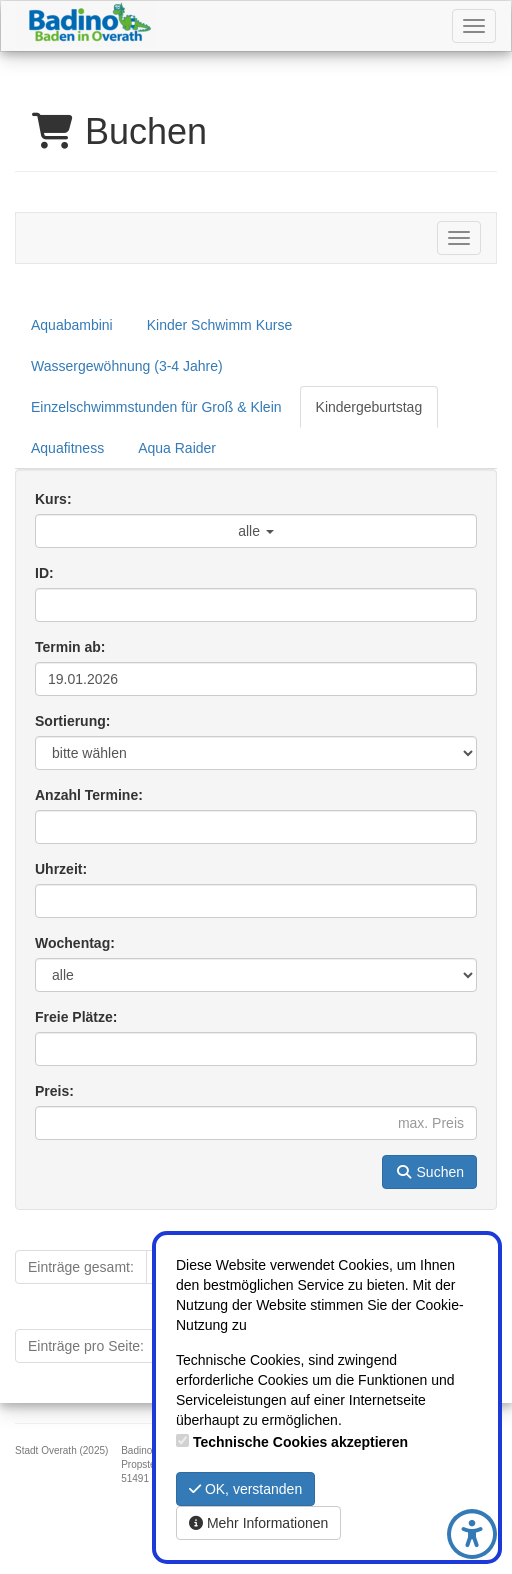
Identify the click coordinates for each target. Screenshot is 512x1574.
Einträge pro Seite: (86, 1346)
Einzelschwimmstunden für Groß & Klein (156, 407)
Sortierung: (72, 721)
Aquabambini (72, 325)
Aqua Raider (177, 448)
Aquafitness (67, 448)
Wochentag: (75, 943)
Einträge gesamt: (81, 1267)
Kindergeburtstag (369, 407)
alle (256, 531)
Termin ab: (70, 647)
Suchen (429, 1172)
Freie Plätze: (76, 1017)
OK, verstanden (245, 1489)
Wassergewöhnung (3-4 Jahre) (127, 366)
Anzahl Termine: (89, 795)
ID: (44, 573)
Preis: (54, 1091)
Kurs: (53, 499)
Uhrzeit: (61, 869)
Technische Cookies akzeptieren (300, 1442)
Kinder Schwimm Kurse (220, 325)
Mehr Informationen (258, 1523)
